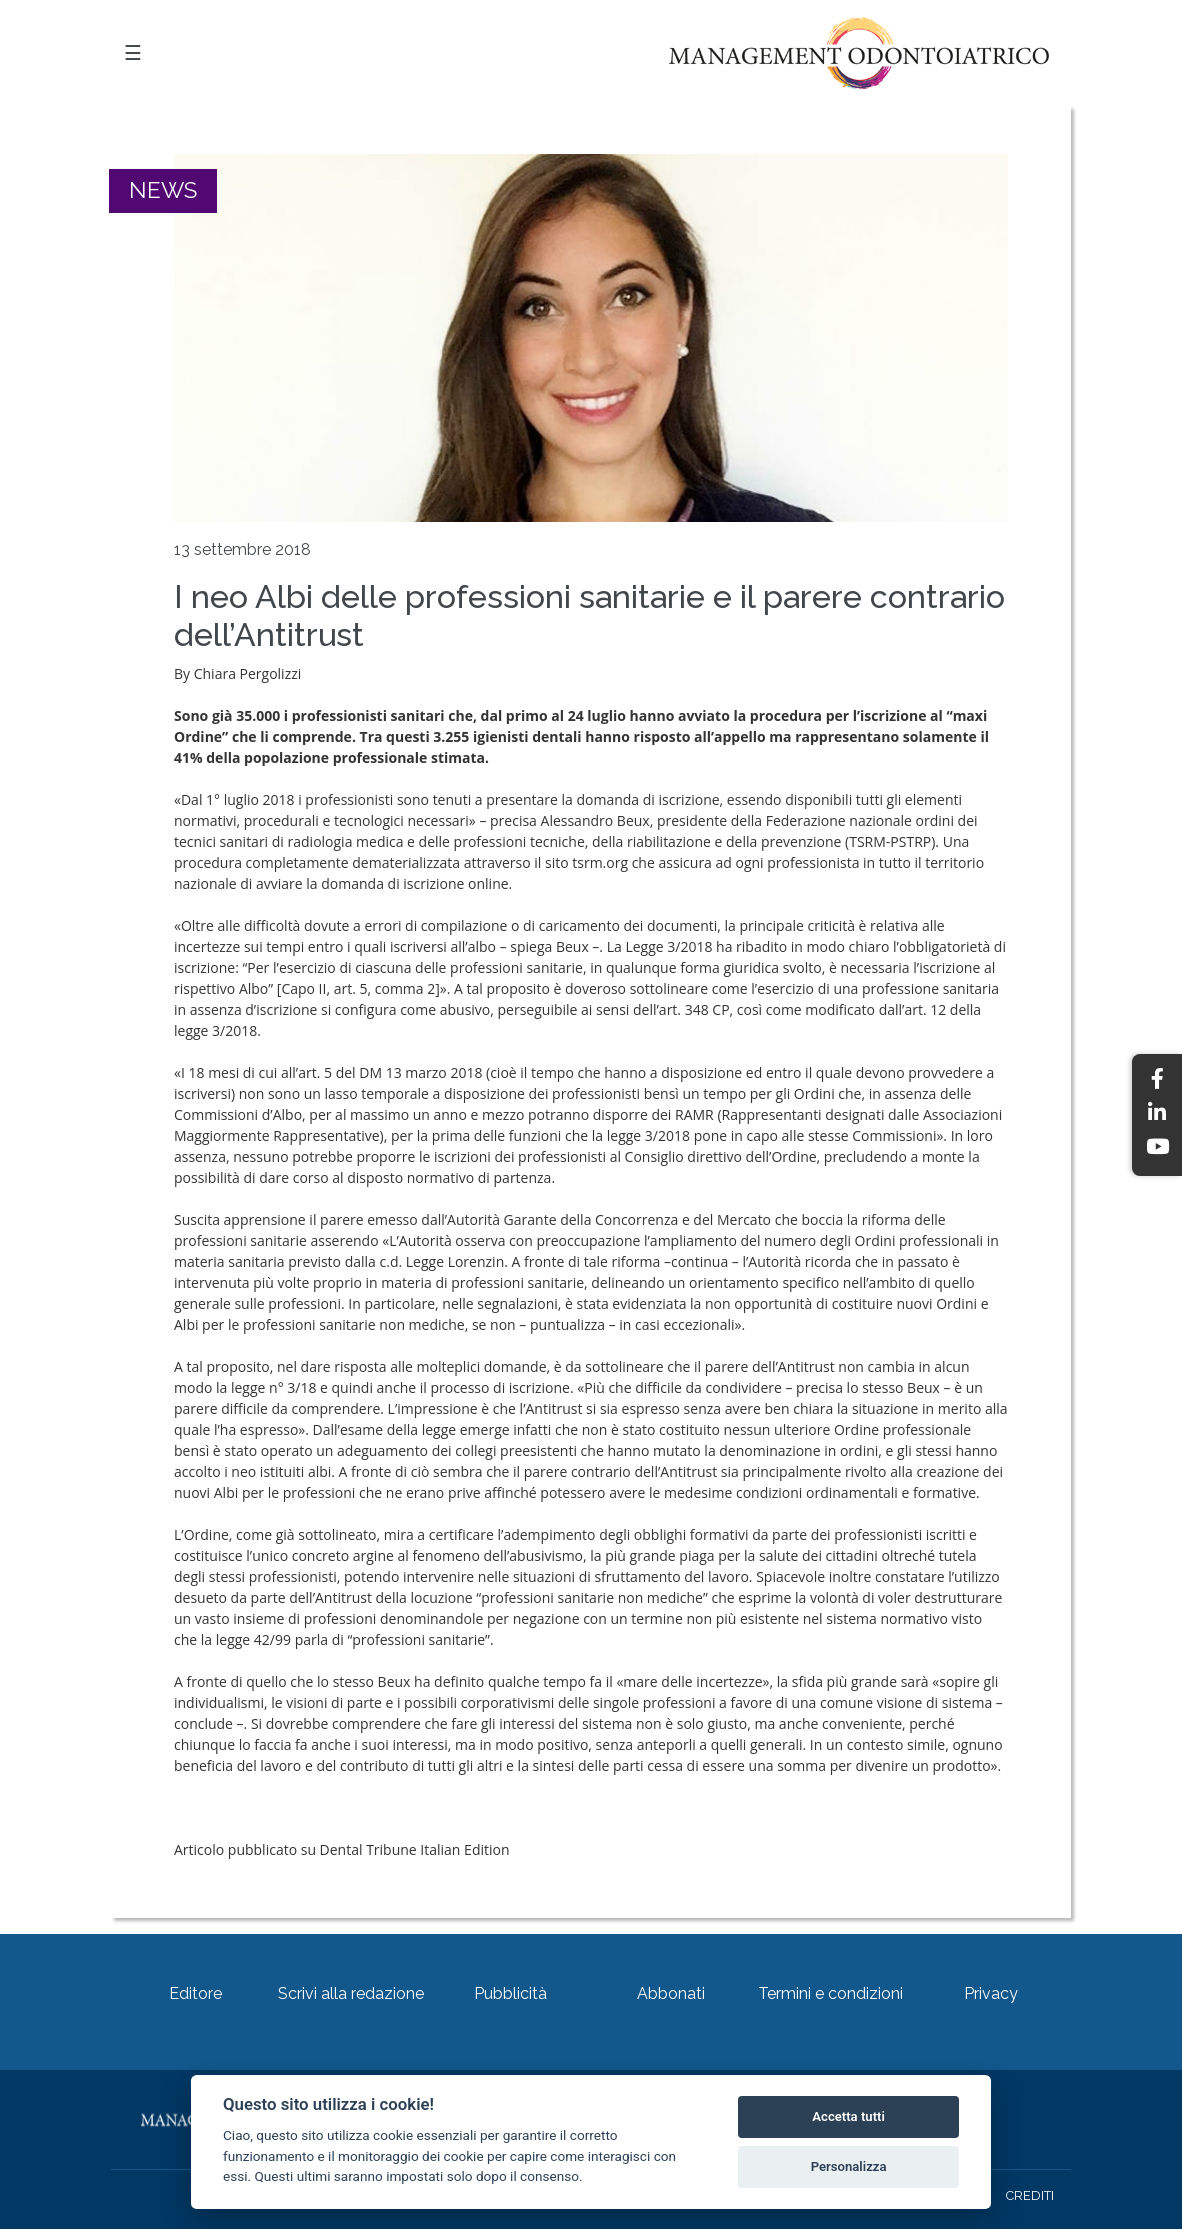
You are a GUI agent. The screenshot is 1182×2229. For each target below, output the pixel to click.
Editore (195, 1993)
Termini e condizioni (830, 1993)
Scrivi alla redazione (351, 1993)
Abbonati (671, 1993)
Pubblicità (510, 1993)
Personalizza (849, 2166)
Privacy (991, 1993)
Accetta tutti (848, 2116)
